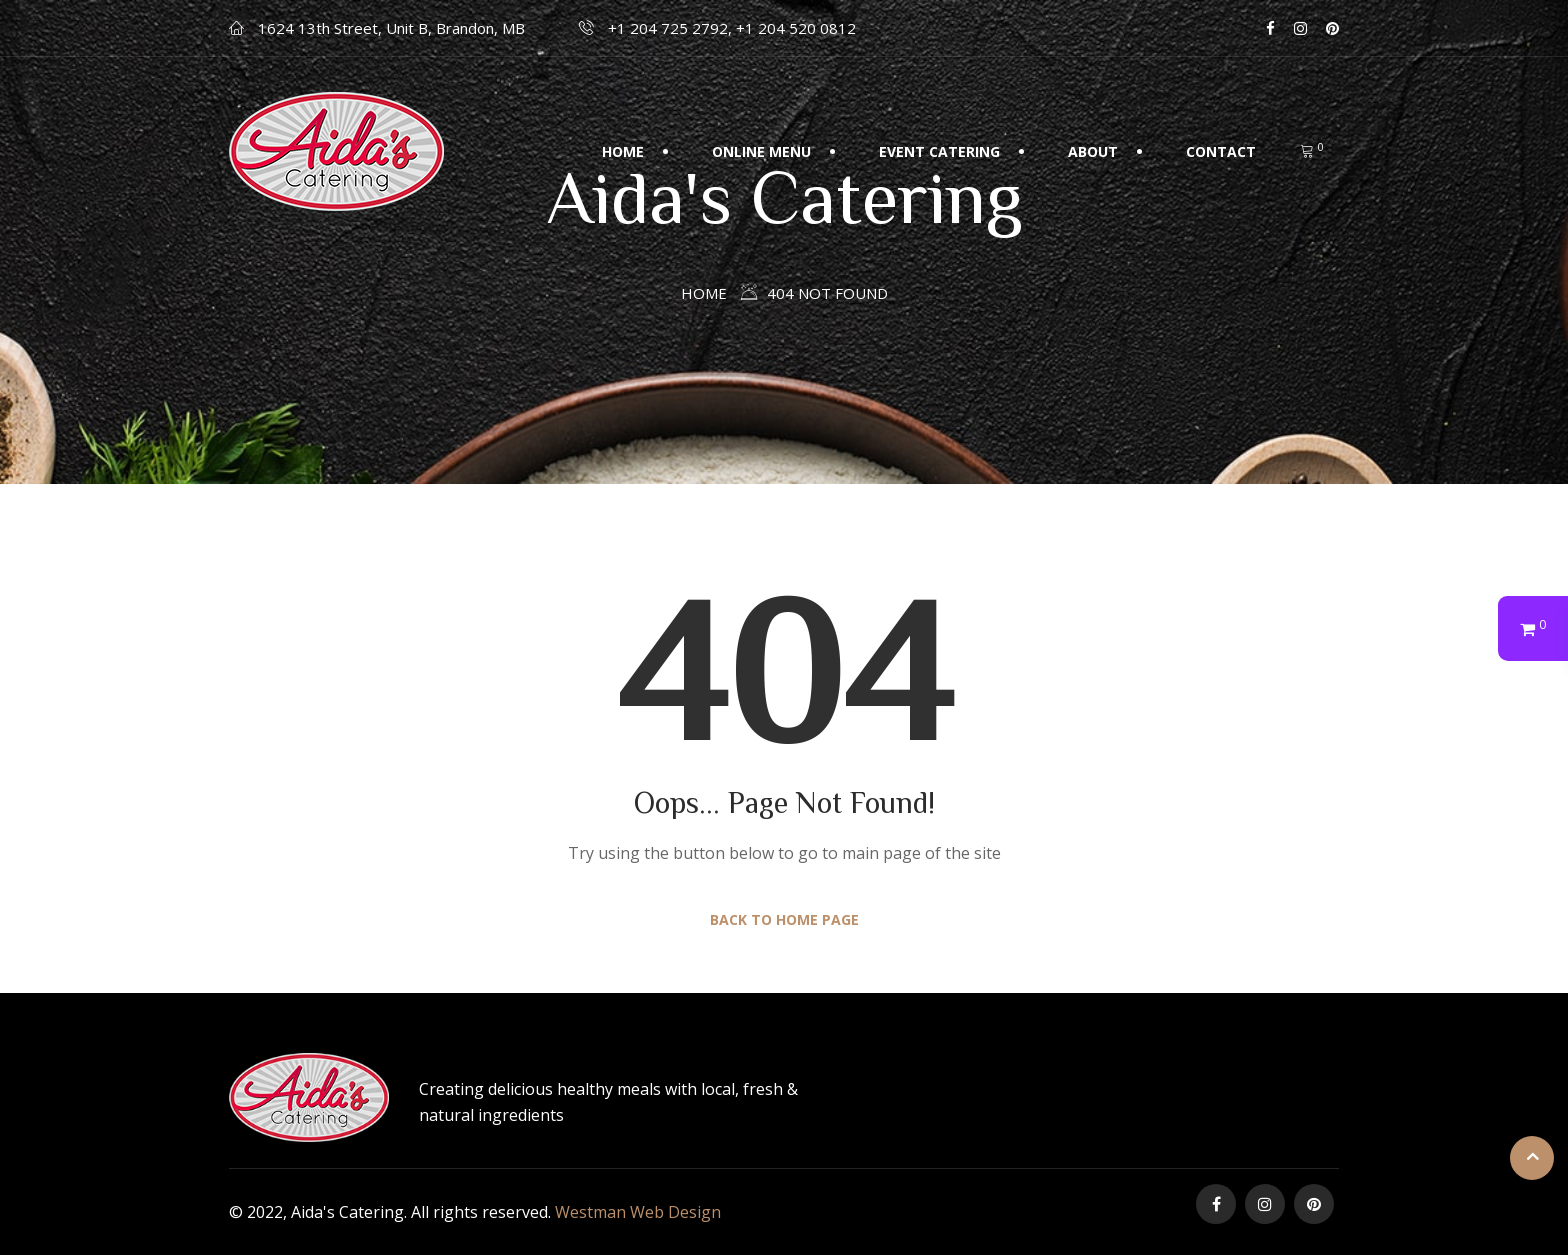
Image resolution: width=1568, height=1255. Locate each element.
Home (623, 151)
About (1093, 151)
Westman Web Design (638, 1212)
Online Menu (761, 151)
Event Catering (939, 151)
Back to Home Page (784, 919)
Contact (1221, 151)
